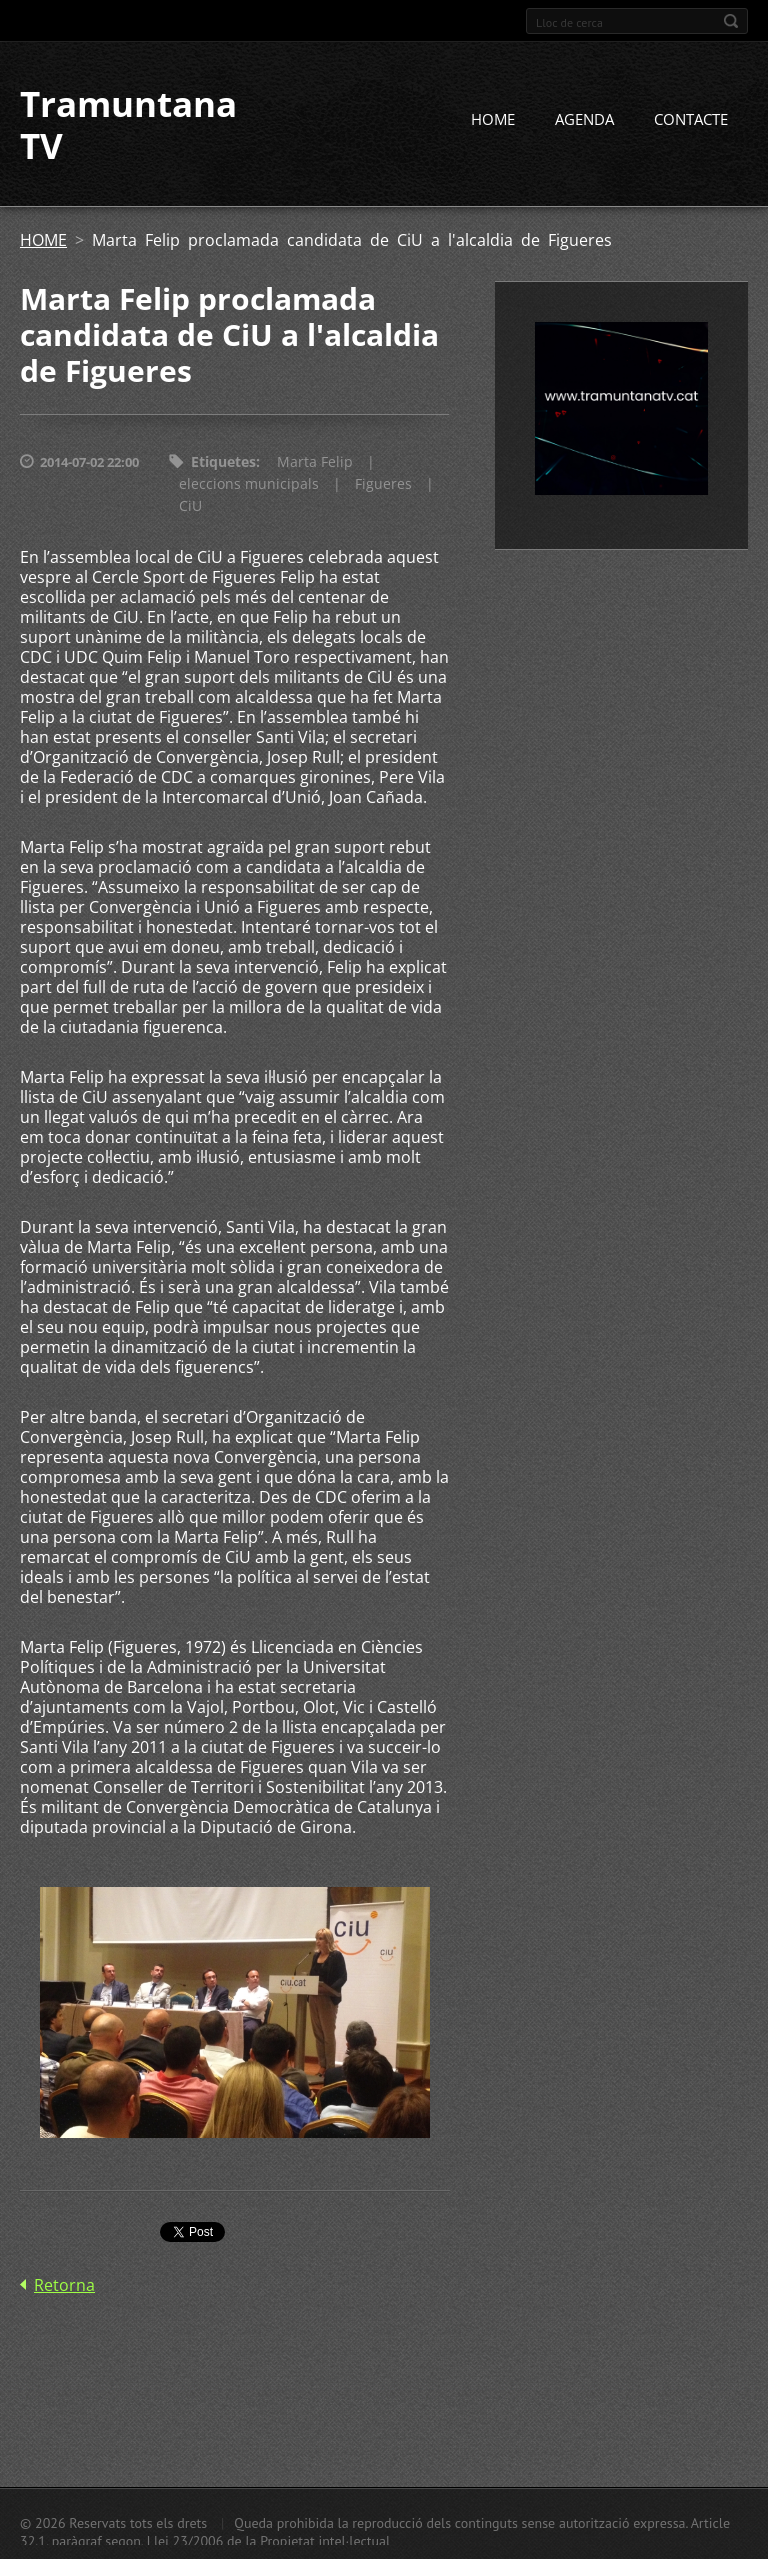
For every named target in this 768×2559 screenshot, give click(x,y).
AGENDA (584, 119)
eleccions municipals (249, 483)
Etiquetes (223, 461)
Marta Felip (315, 461)
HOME (493, 119)
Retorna (64, 2285)
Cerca (731, 21)
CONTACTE (691, 119)
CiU (190, 505)
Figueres (383, 483)
